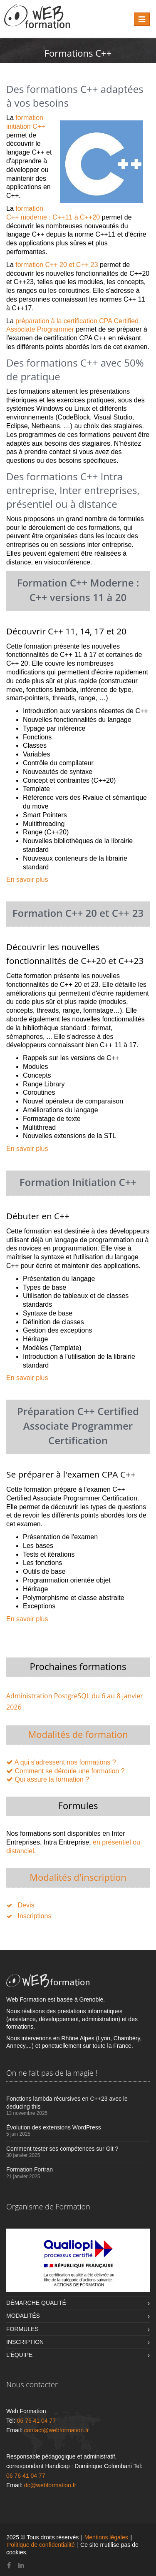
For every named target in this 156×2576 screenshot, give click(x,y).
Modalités (23, 2315)
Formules (22, 2329)
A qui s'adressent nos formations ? (65, 1762)
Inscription (25, 2342)
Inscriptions (34, 1916)
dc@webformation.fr (50, 2485)
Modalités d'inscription (78, 1877)
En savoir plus (27, 879)
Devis (25, 1905)
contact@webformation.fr (56, 2430)
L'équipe (19, 2354)
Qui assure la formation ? (52, 1779)
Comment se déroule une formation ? (69, 1771)
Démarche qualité (36, 2302)
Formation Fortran (29, 2169)
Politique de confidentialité (41, 2544)
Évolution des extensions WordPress (53, 2127)
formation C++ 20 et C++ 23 (56, 264)
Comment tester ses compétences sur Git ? (62, 2148)
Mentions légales (106, 2537)
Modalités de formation (78, 1734)
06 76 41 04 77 (36, 2420)
